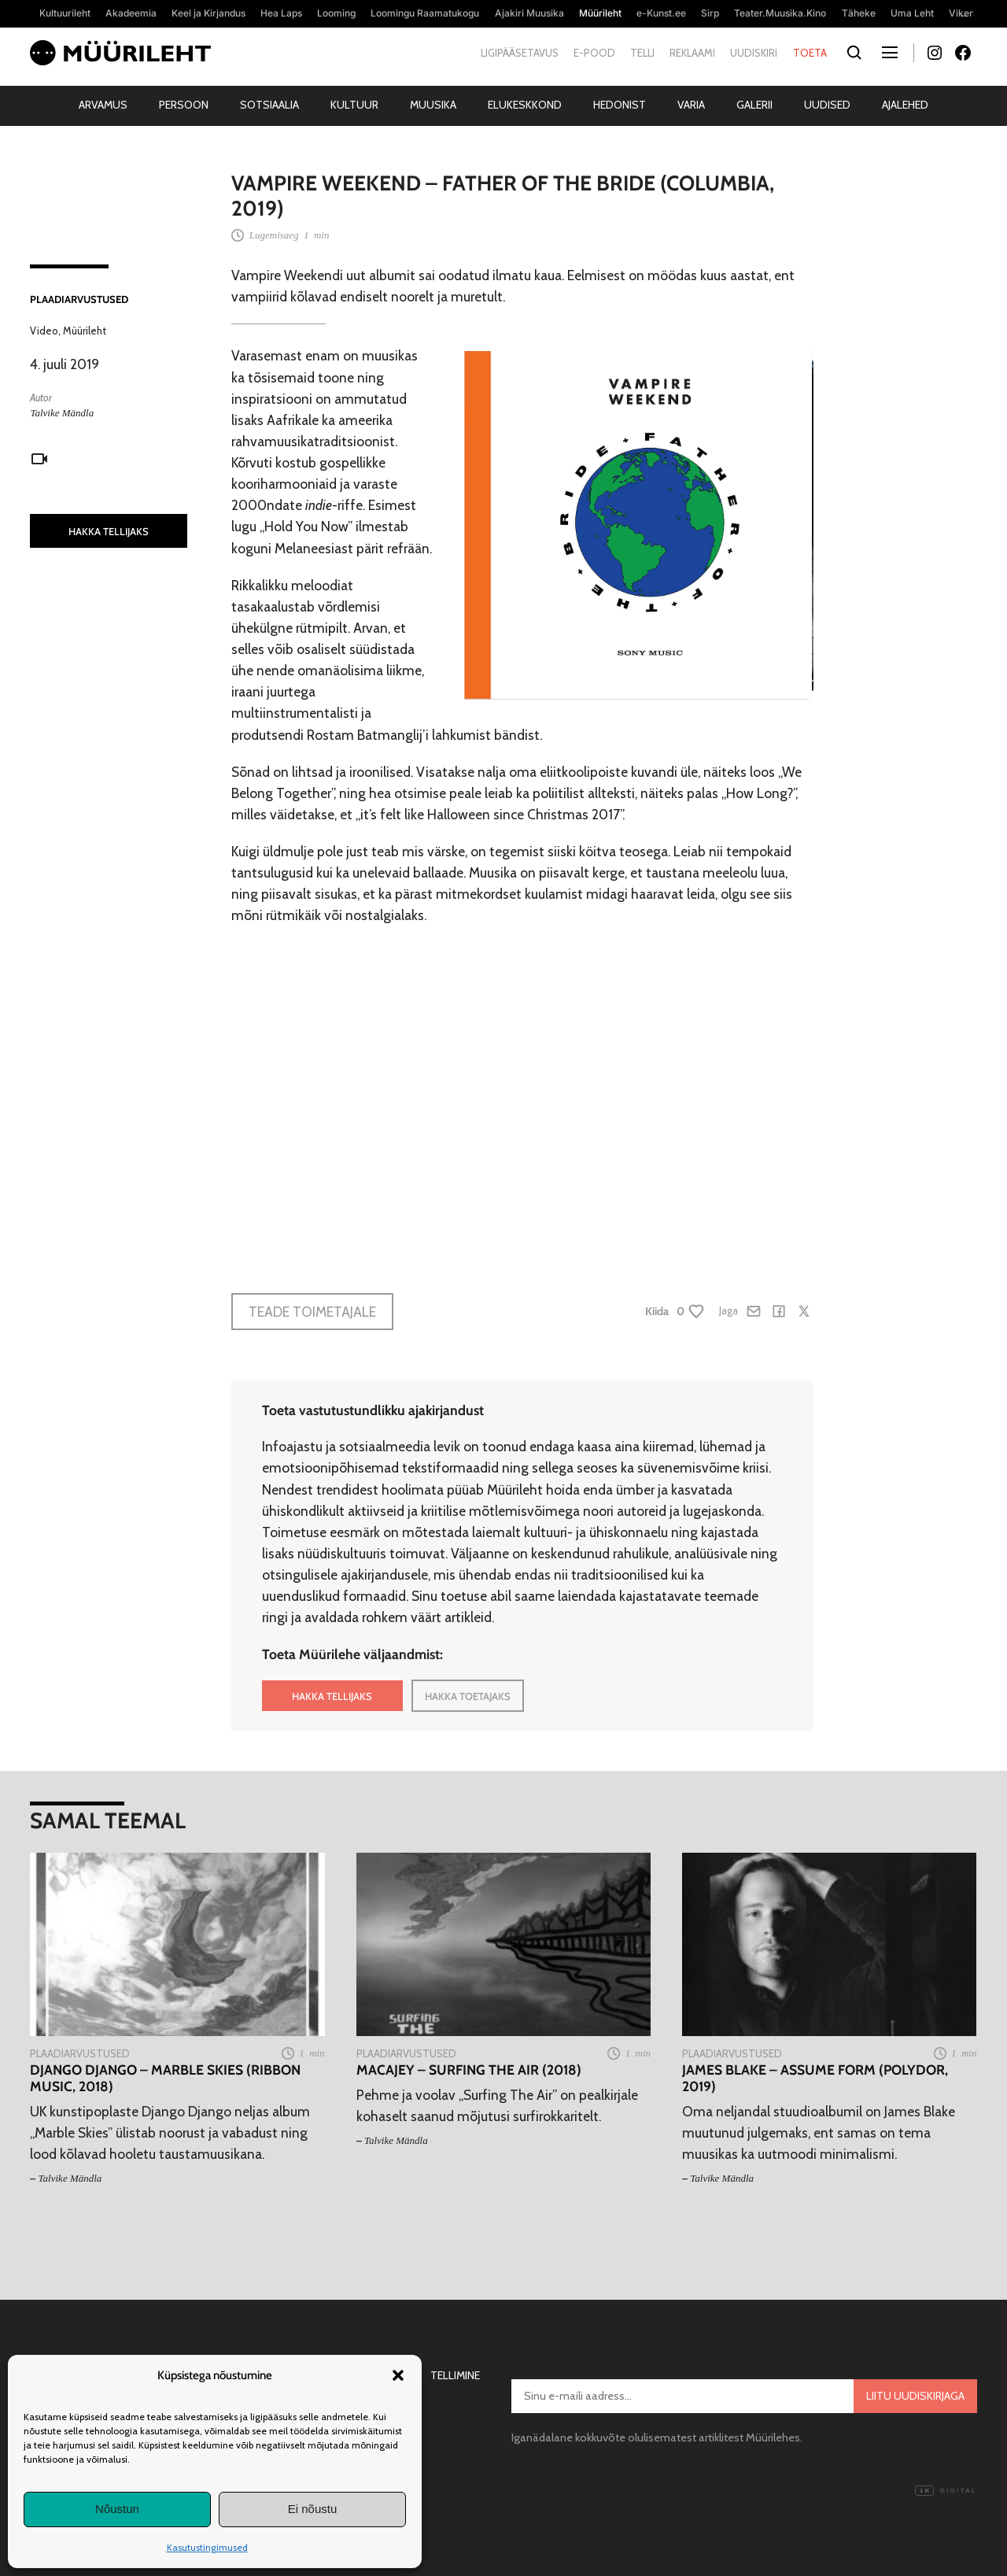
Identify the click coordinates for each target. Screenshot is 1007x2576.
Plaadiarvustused (79, 299)
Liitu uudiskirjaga (915, 2396)
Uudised (827, 105)
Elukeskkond (525, 105)
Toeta (810, 52)
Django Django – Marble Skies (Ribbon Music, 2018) (165, 2077)
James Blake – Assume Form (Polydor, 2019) (815, 2077)
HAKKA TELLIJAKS (108, 531)
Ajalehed (905, 105)
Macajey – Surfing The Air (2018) (468, 2069)
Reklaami (692, 52)
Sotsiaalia (269, 105)
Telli (642, 52)
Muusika (433, 105)
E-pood (594, 52)
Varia (691, 105)
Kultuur (354, 105)
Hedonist (619, 105)
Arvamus (103, 105)
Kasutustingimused (207, 2547)
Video (44, 330)
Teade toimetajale (312, 1311)
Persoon (183, 105)
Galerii (754, 105)
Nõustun (117, 2508)
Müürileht (84, 330)
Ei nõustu (313, 2508)
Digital (945, 2491)
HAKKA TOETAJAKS (468, 1696)
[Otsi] (855, 53)
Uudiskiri (753, 52)
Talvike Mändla (62, 413)
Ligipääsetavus (520, 52)
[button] (398, 2375)
